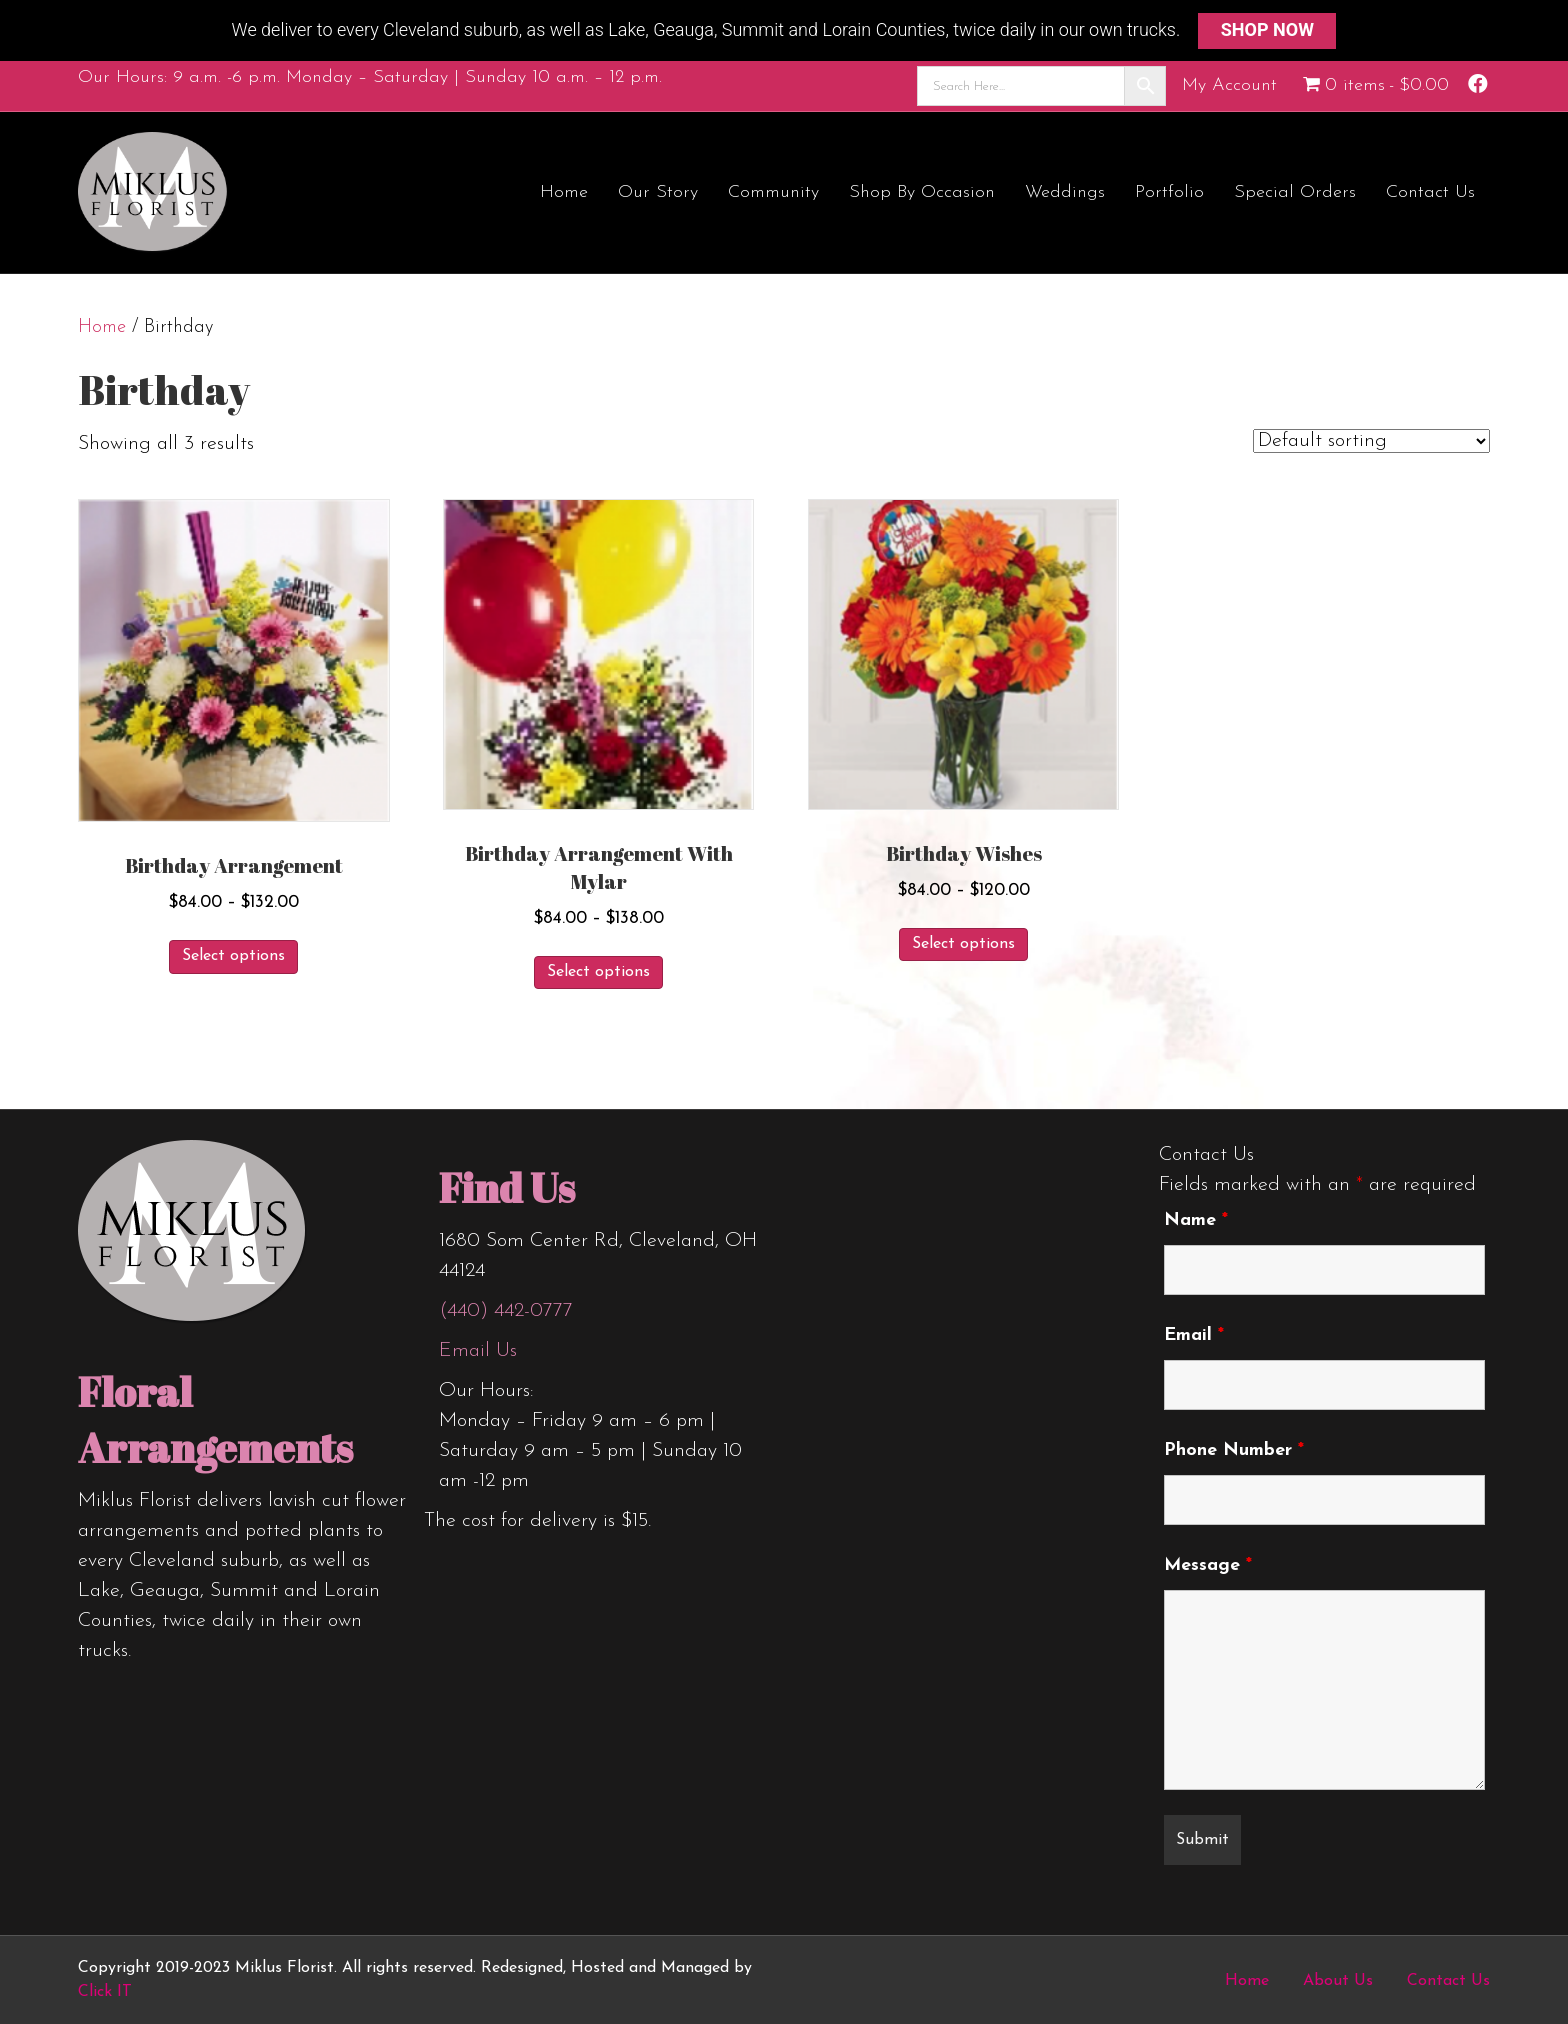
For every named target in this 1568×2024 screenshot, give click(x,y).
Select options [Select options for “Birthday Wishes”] (963, 944)
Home (564, 192)
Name (1196, 1220)
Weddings (1065, 192)
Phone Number (1234, 1450)
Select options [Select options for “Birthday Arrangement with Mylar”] (598, 972)
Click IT (105, 1992)
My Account (1229, 84)
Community (773, 192)
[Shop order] (1371, 441)
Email (1194, 1335)
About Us (1338, 1981)
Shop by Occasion (922, 192)
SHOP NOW (1267, 29)
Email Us (478, 1351)
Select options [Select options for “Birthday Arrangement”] (233, 956)
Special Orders (1295, 192)
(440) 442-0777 (506, 1311)
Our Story (658, 192)
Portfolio (1169, 192)
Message (1208, 1565)
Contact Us (1430, 192)
